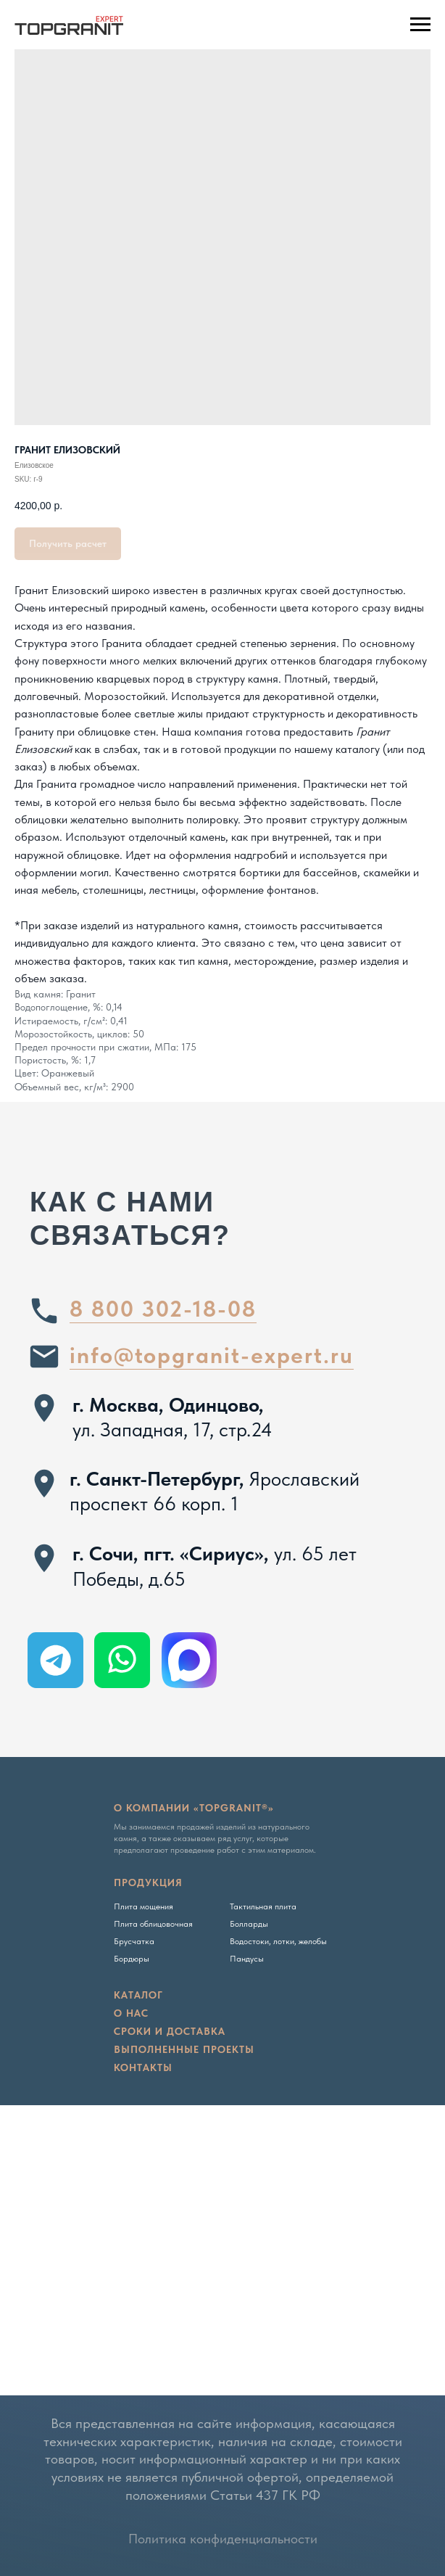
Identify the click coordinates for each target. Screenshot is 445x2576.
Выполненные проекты (184, 2049)
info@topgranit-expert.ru (212, 1355)
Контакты (143, 2067)
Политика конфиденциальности (222, 2538)
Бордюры (131, 1959)
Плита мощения (143, 1906)
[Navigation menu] (420, 24)
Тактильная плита (263, 1906)
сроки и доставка (169, 2031)
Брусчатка (134, 1941)
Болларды (249, 1924)
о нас (131, 2013)
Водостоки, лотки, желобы (278, 1941)
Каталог (138, 1995)
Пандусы (247, 1959)
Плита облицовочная (153, 1924)
